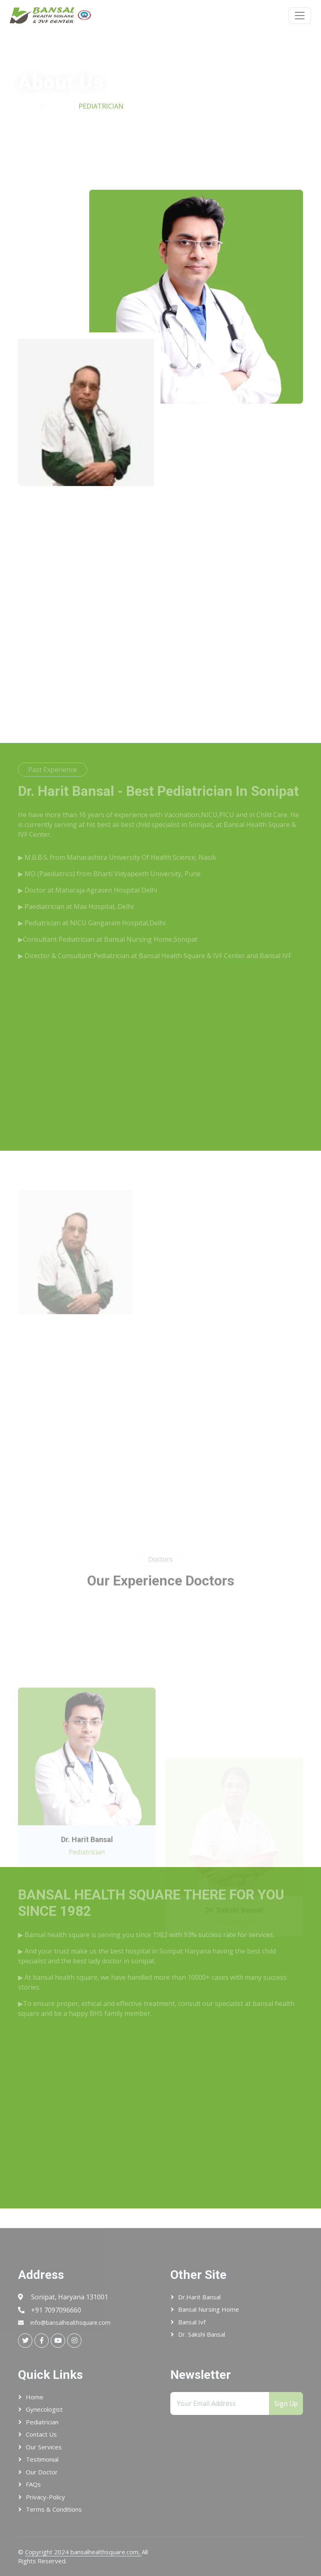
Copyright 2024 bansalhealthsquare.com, (83, 2552)
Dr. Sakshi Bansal (201, 2334)
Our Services (44, 2447)
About (58, 106)
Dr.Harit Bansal (199, 2297)
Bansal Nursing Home (208, 2309)
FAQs (33, 2484)
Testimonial (42, 2459)
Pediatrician (42, 2422)
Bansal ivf (192, 2322)
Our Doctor (42, 2472)
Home (28, 106)
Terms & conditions (54, 2509)
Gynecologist (44, 2409)
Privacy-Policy (45, 2497)
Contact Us (41, 2434)
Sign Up (286, 2403)
